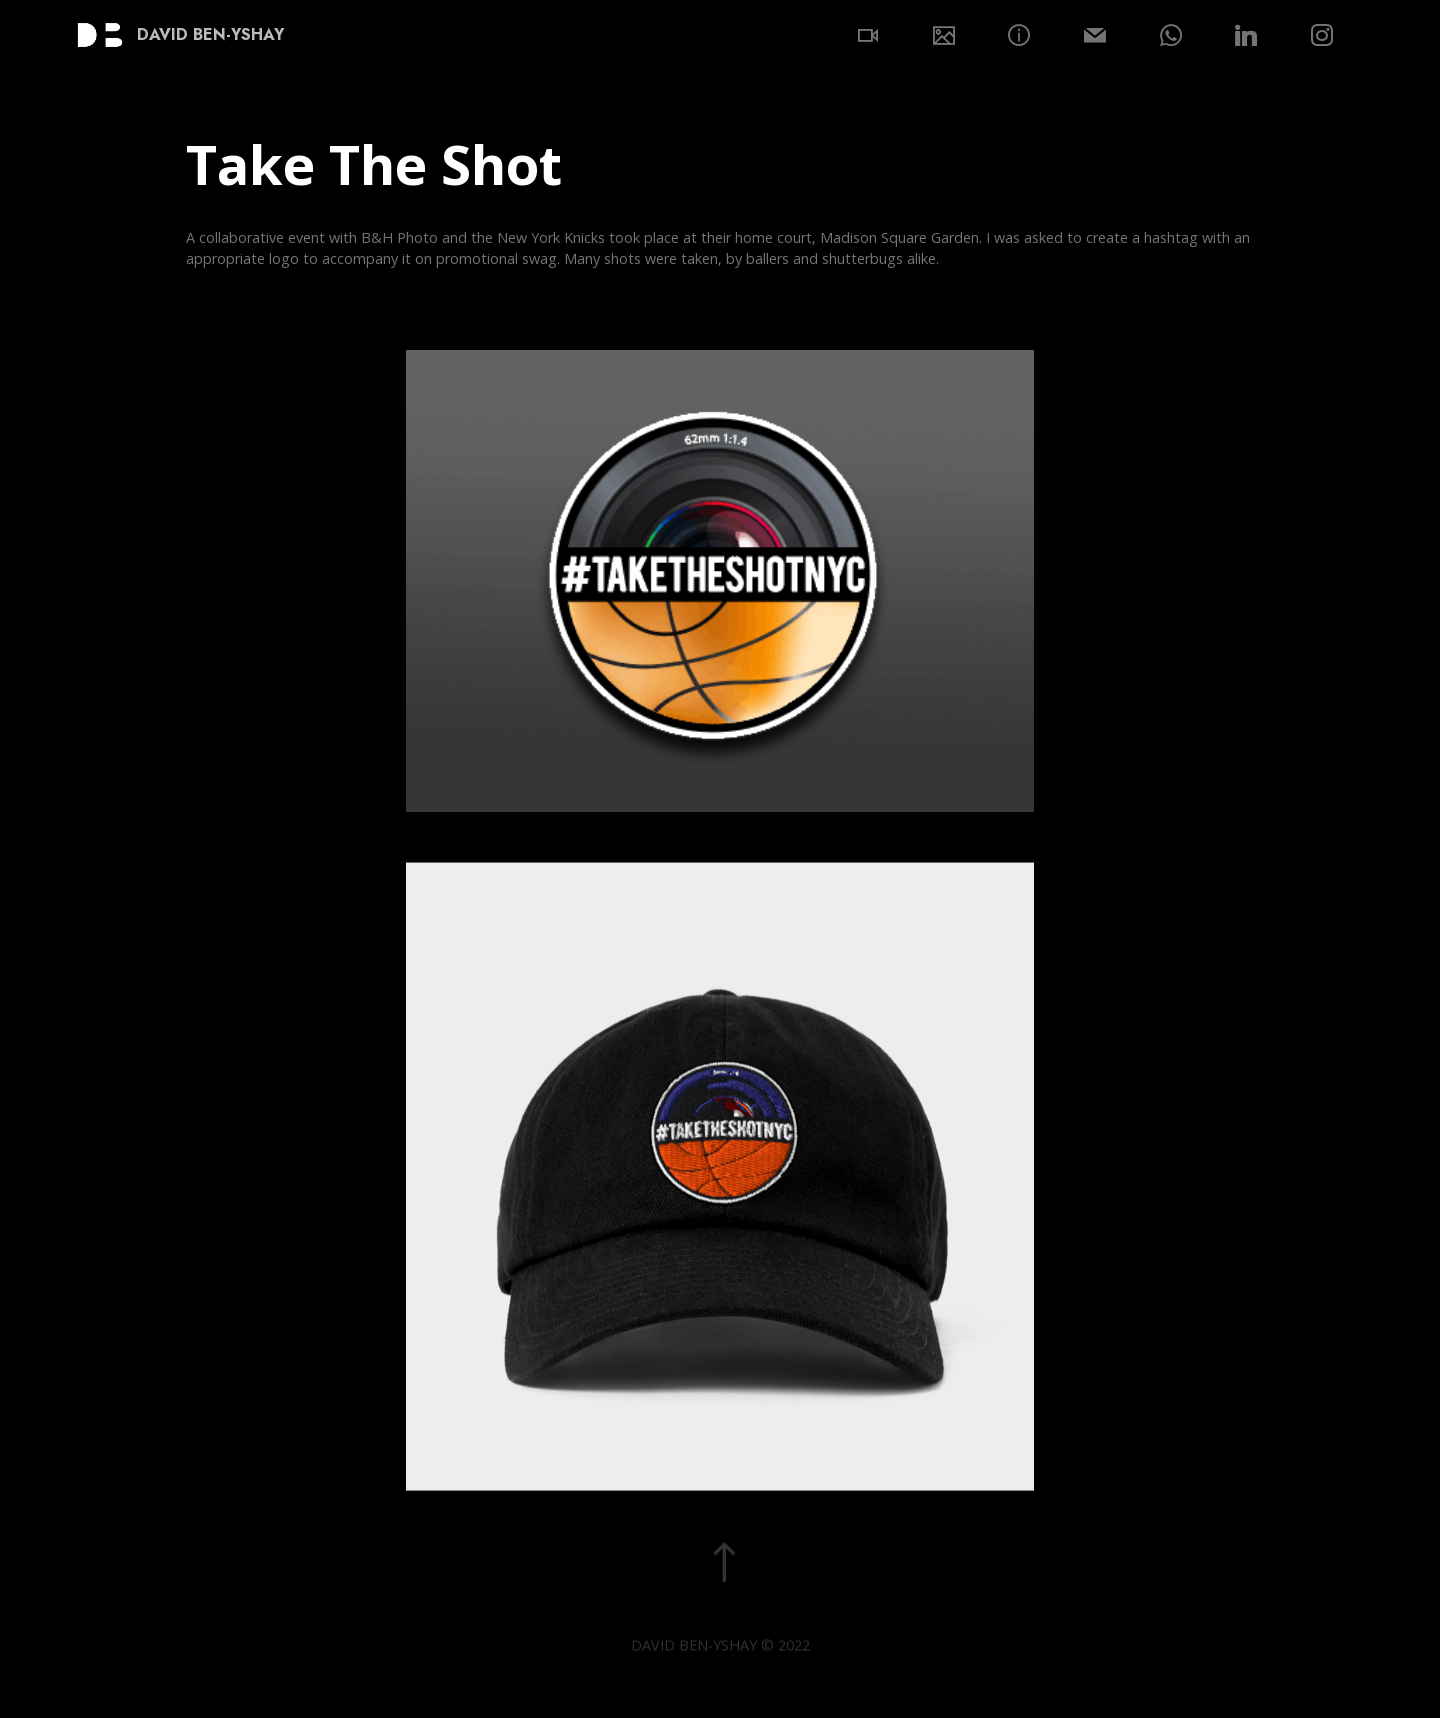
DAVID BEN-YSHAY (210, 35)
